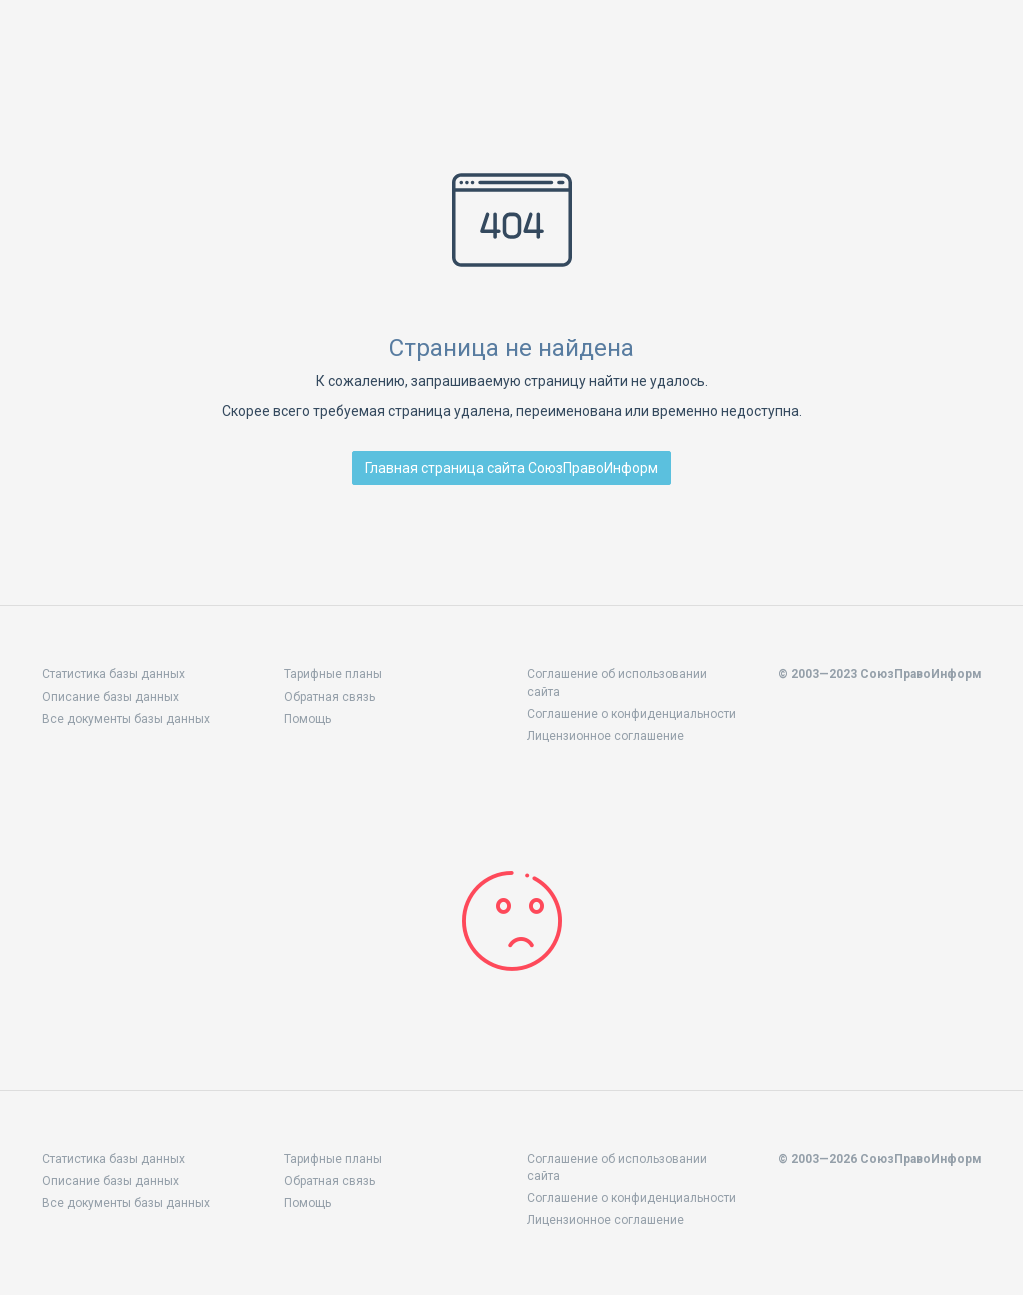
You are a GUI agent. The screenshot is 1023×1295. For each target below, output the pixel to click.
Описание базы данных (110, 697)
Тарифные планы (333, 674)
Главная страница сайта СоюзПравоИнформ (511, 468)
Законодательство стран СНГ (140, 48)
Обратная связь (329, 697)
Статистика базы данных (113, 674)
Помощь (307, 719)
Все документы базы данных (126, 719)
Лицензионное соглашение (605, 736)
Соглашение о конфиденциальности (631, 714)
